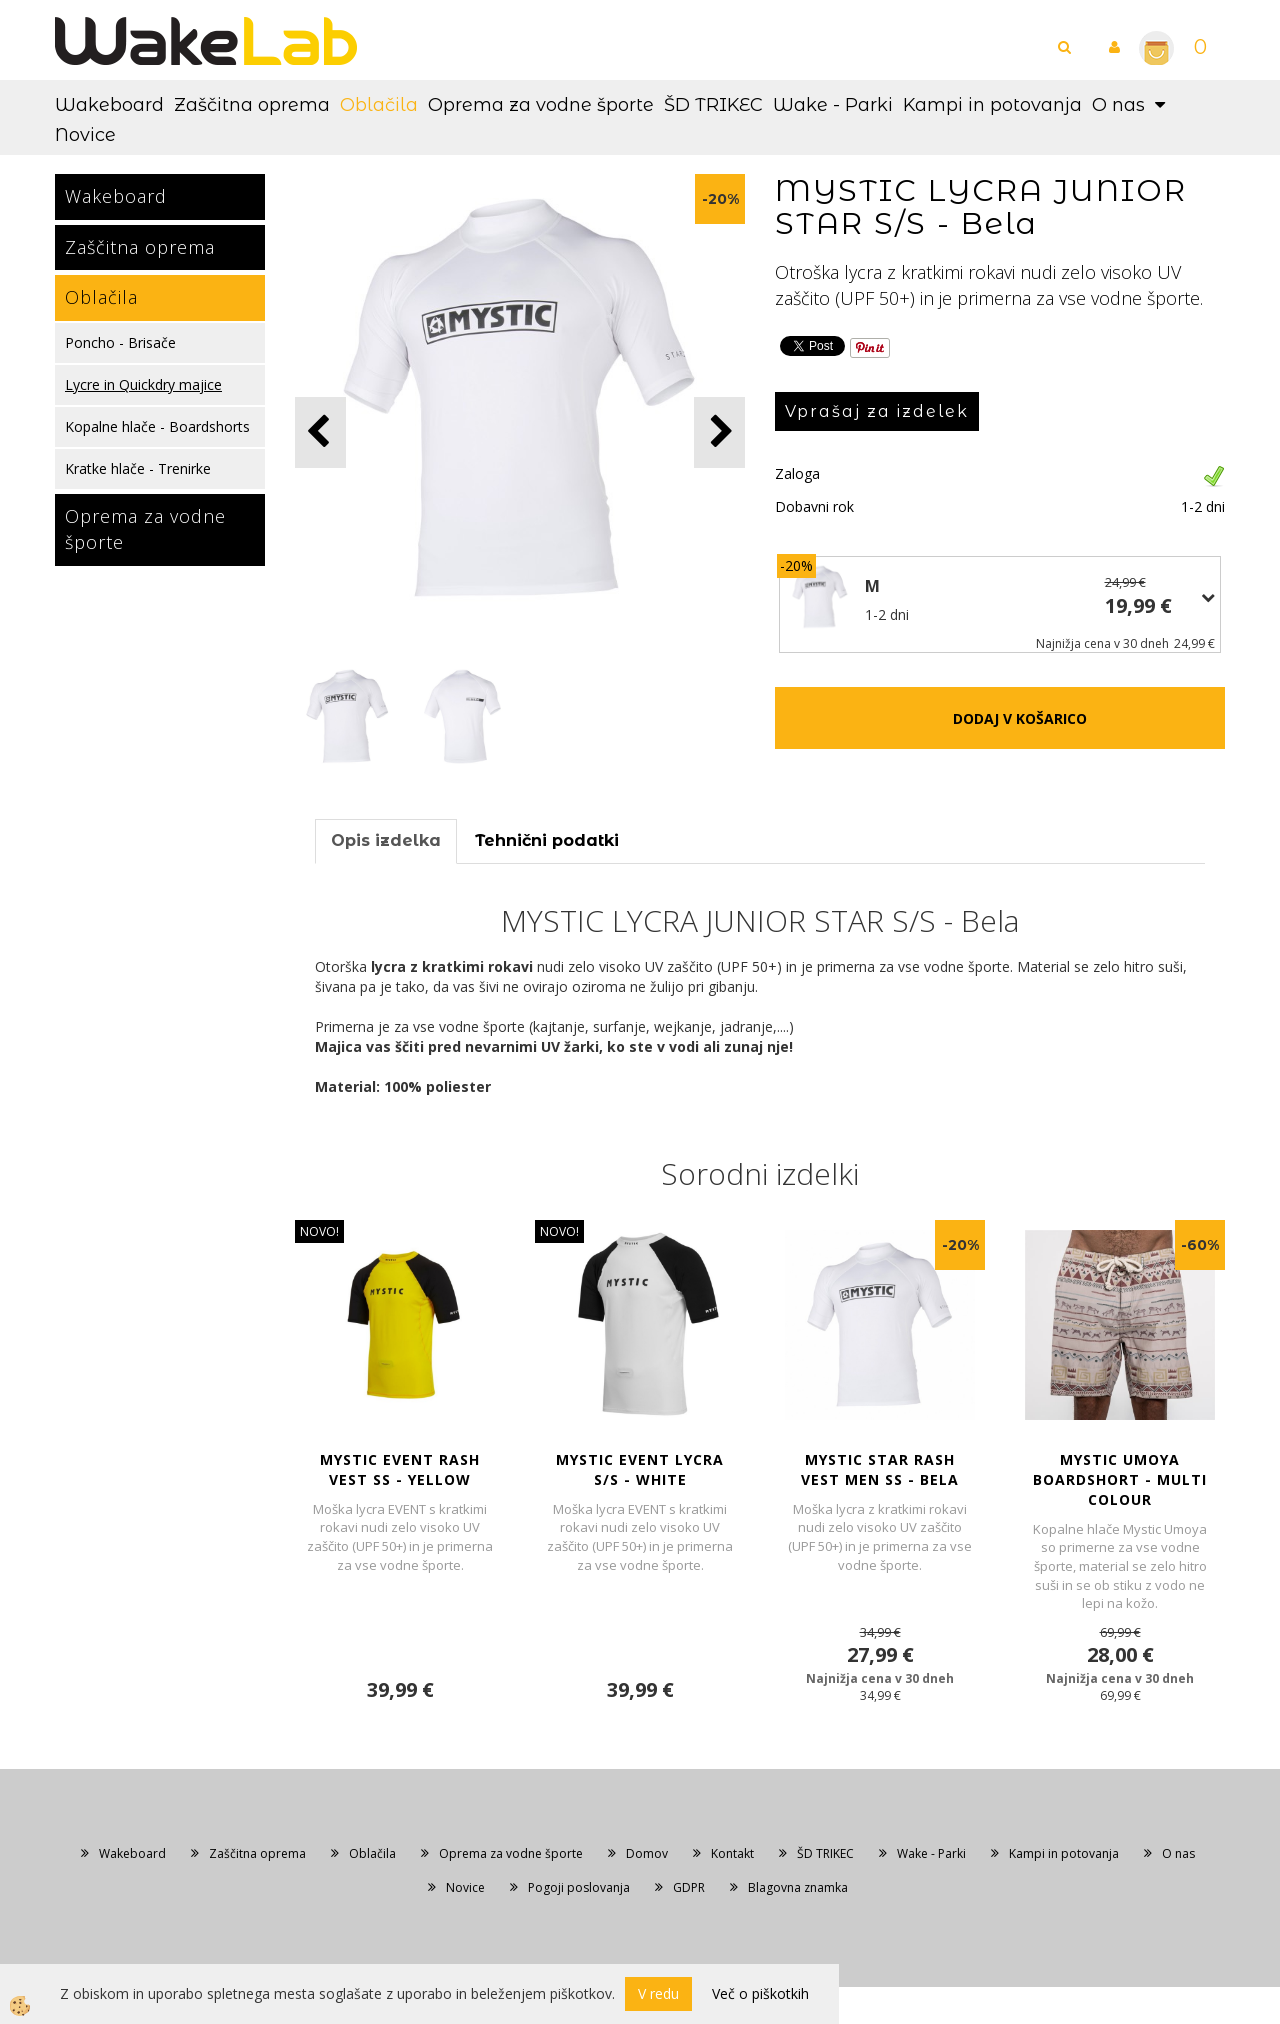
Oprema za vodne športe (541, 105)
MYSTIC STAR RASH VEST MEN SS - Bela (880, 1469)
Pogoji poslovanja (579, 1887)
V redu (658, 1993)
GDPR (689, 1887)
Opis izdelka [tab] (386, 840)
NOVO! (319, 1231)
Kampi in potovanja (992, 105)
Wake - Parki (833, 105)
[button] (719, 432)
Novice (85, 135)
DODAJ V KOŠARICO (1020, 718)
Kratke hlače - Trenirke (138, 468)
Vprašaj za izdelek (877, 411)
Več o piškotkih (760, 1993)
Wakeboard (109, 105)
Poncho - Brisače (120, 342)
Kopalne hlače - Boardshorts (157, 426)
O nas (1118, 105)
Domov (647, 1853)
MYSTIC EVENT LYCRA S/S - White (640, 1469)
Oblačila (379, 105)
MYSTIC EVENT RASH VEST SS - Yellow (400, 1469)
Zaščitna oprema (252, 105)
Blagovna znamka (798, 1887)
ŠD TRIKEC (713, 105)
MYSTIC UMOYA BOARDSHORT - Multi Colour (1120, 1479)
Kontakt (732, 1853)
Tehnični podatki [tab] (547, 840)
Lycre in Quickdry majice (143, 384)
